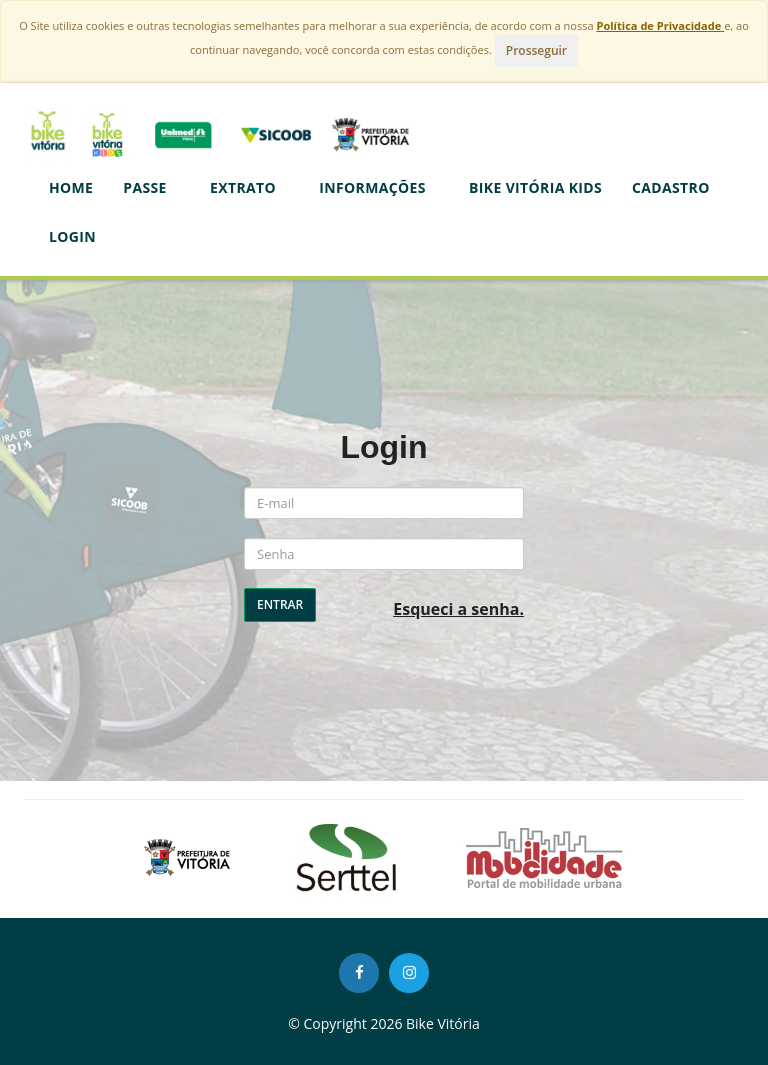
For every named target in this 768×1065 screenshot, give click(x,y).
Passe (151, 187)
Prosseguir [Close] (536, 50)
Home (71, 187)
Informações (379, 187)
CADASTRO (671, 187)
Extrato (249, 187)
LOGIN (72, 236)
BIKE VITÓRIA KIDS (535, 187)
